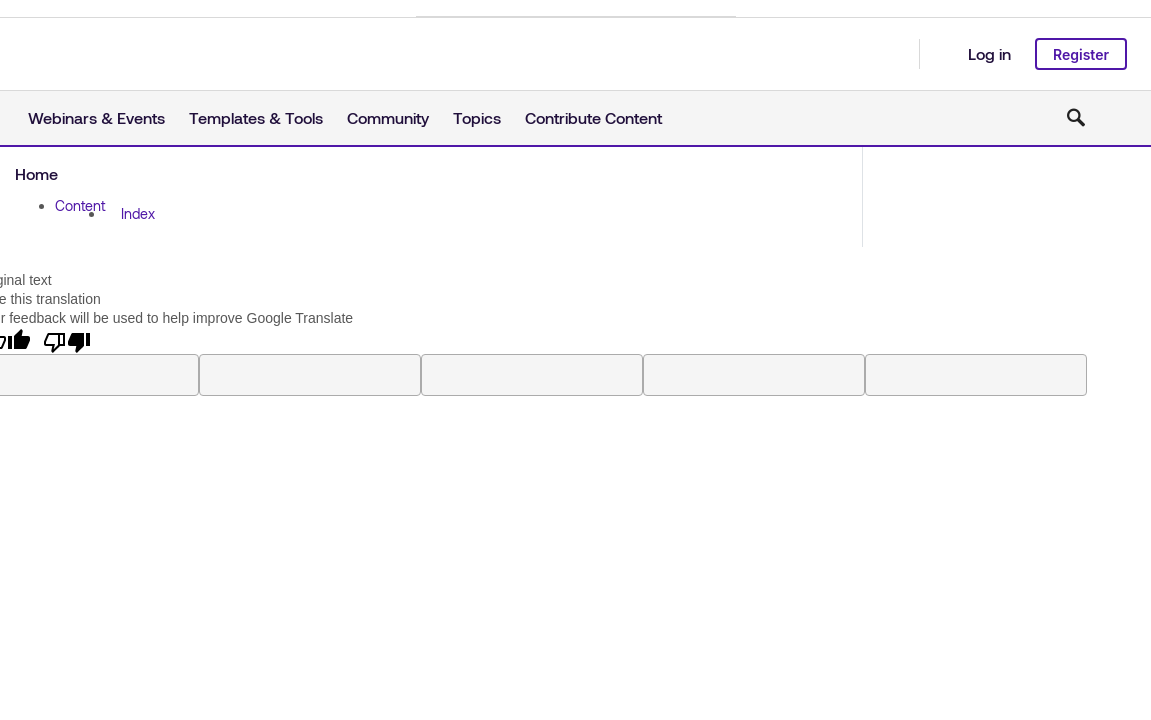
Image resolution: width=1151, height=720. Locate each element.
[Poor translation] (67, 341)
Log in (989, 53)
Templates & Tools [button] (256, 117)
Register (1081, 54)
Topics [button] (477, 117)
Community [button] (388, 117)
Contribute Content (593, 117)
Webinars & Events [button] (96, 117)
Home (36, 173)
